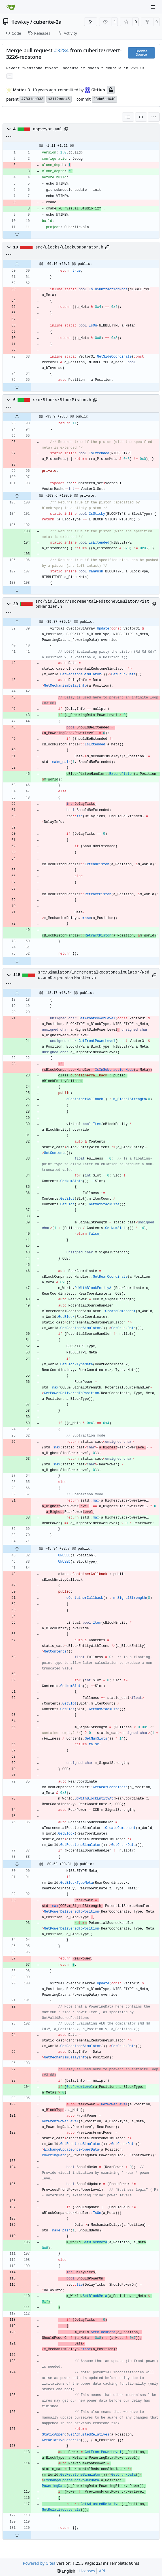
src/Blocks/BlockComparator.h (69, 247)
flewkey (20, 22)
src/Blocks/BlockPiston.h (62, 400)
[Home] (11, 7)
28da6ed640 (104, 99)
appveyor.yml (47, 129)
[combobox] (128, 117)
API (102, 2570)
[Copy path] (66, 129)
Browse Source (141, 53)
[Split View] (141, 117)
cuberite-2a (47, 22)
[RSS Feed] (90, 22)
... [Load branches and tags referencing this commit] (9, 75)
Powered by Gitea (39, 2563)
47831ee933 (32, 99)
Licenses (87, 2570)
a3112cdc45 (59, 99)
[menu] (154, 117)
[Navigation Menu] (153, 7)
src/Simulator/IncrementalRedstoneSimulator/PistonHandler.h (92, 604)
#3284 (61, 50)
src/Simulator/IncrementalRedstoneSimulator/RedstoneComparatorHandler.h (93, 975)
